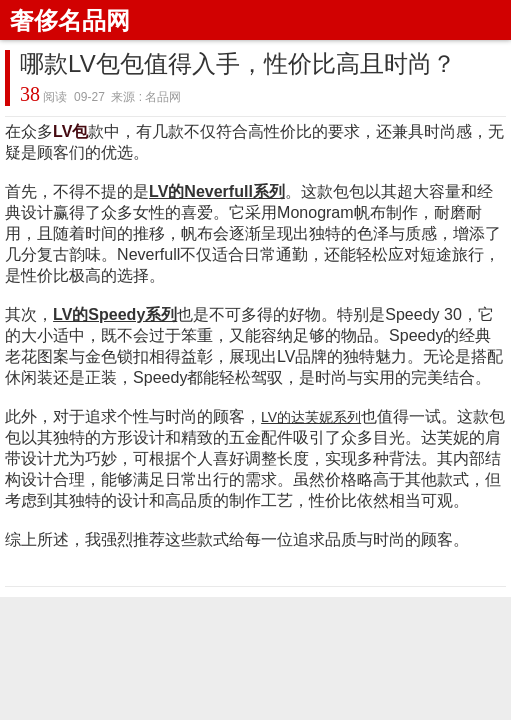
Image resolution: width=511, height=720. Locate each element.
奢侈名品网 (70, 20)
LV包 (70, 131)
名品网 (163, 97)
